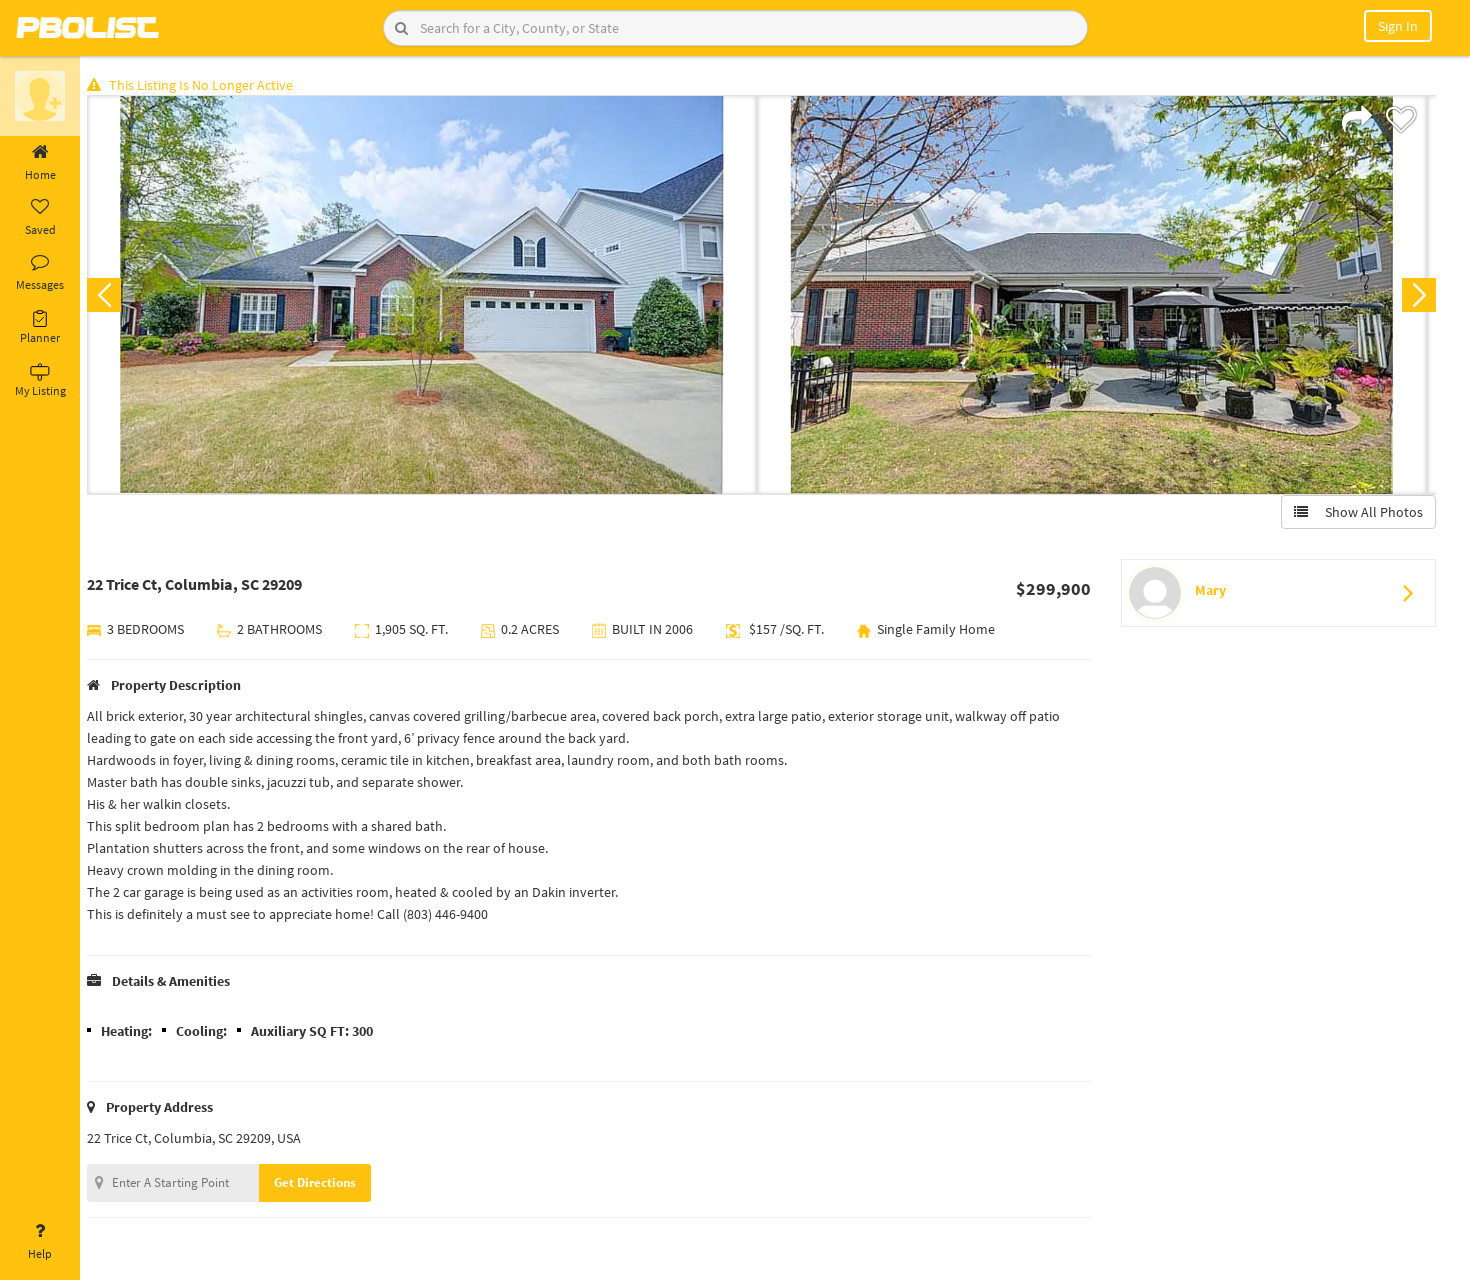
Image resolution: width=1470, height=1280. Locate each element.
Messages (40, 273)
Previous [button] (112, 296)
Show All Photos (1357, 513)
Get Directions (323, 1183)
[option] (430, 296)
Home (40, 163)
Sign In (1398, 26)
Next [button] (1418, 296)
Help (40, 1242)
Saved (40, 218)
